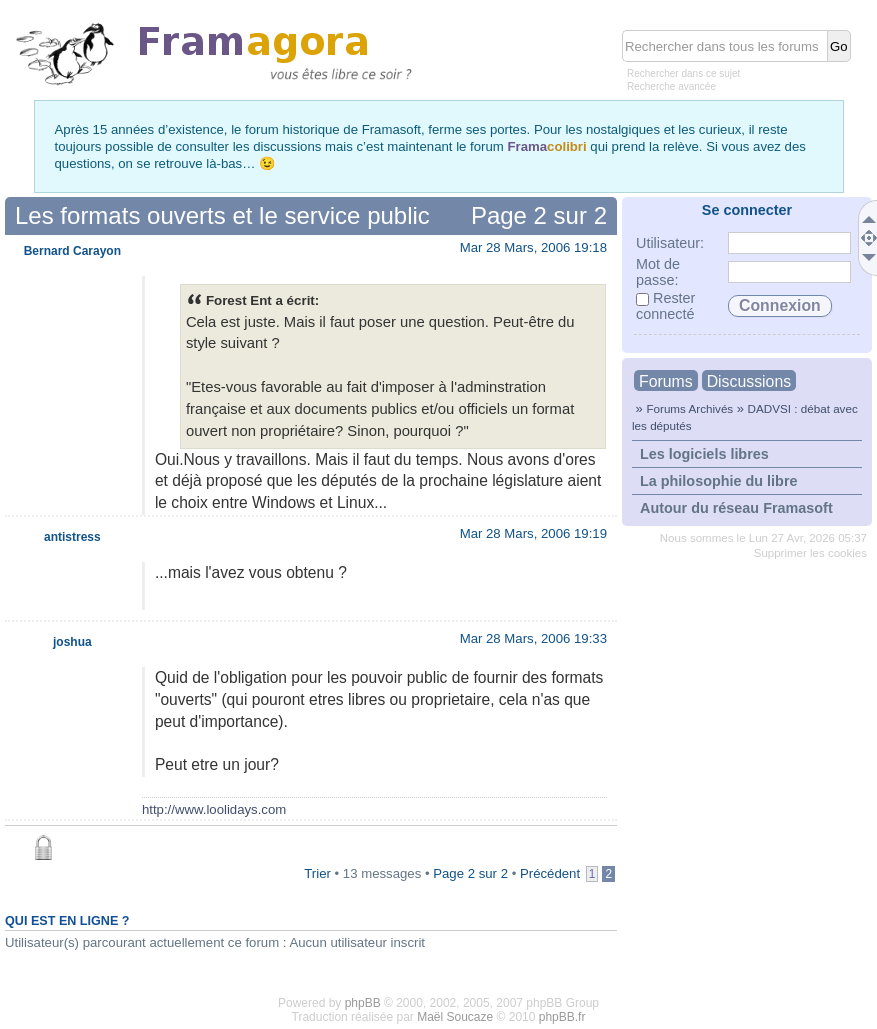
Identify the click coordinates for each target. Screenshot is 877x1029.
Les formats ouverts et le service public (222, 215)
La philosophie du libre (719, 481)
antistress (72, 537)
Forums (666, 381)
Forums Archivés (689, 408)
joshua (72, 642)
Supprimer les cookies (810, 553)
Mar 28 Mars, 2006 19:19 (533, 533)
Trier (317, 873)
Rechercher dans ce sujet (683, 73)
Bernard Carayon (72, 251)
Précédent (550, 873)
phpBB (363, 1003)
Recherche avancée (671, 86)
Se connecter (747, 210)
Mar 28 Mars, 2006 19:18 (533, 247)
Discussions (749, 381)
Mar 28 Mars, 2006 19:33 (533, 638)
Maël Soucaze (455, 1017)
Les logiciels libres (704, 454)
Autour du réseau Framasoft (736, 508)
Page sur (539, 215)
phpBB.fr (562, 1017)
